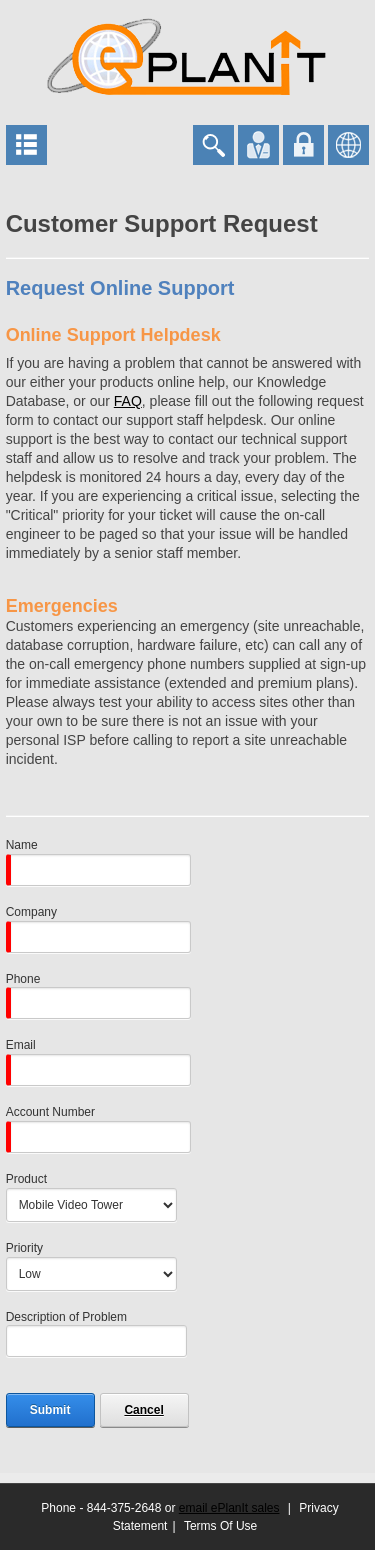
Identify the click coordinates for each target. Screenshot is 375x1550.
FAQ (128, 401)
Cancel (143, 1410)
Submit (50, 1410)
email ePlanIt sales (229, 1508)
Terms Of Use (220, 1526)
